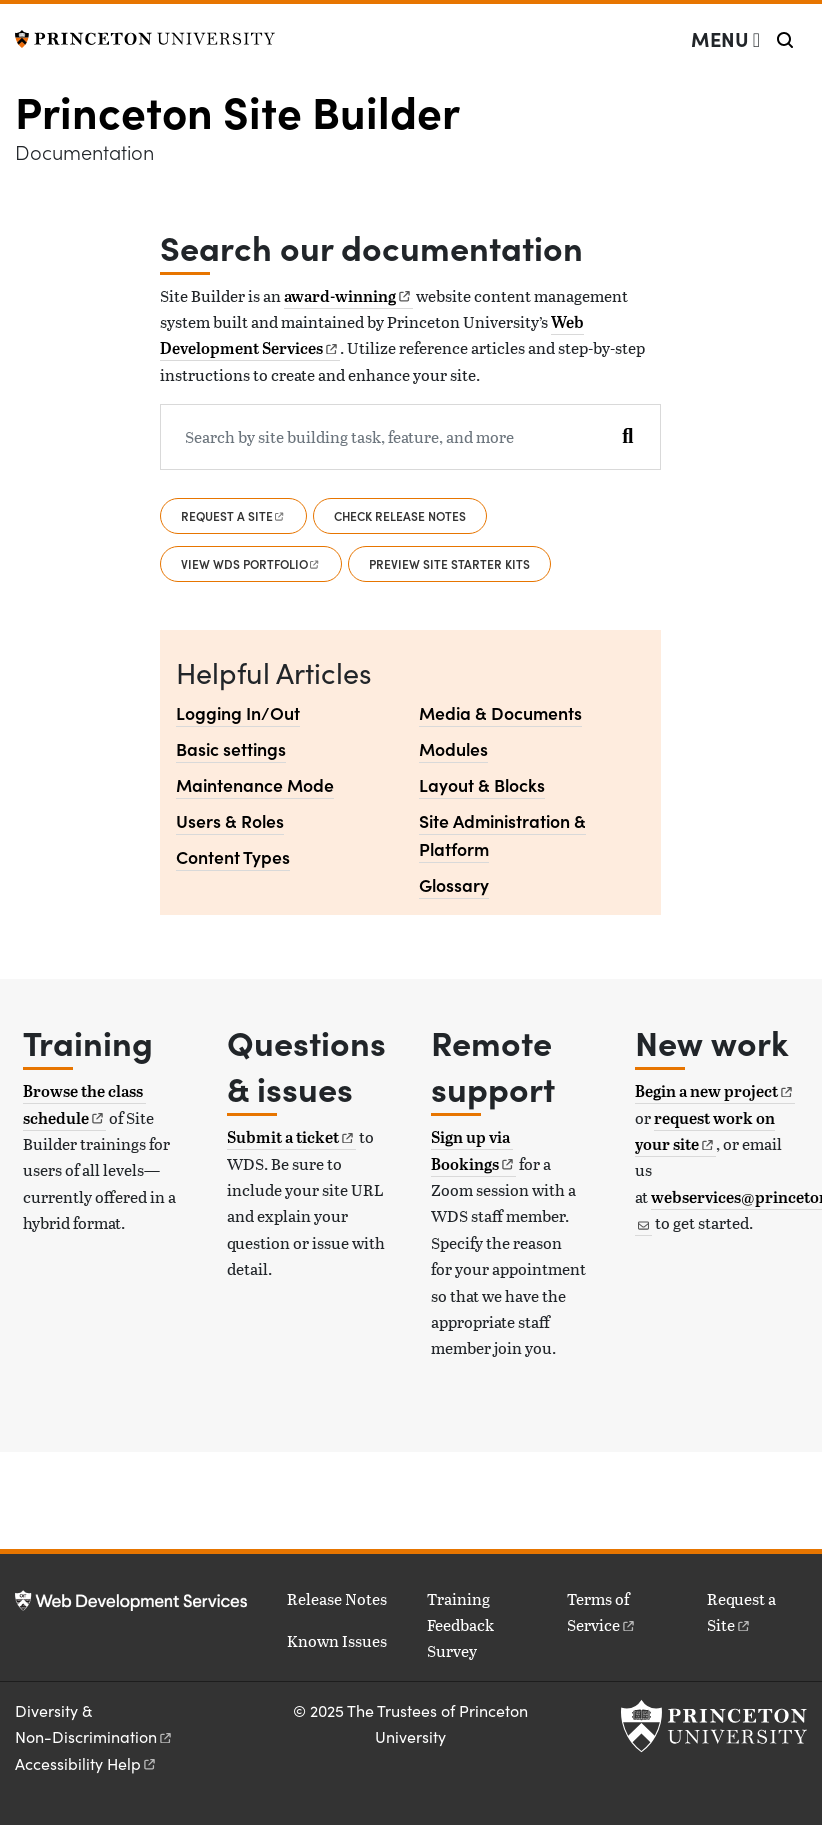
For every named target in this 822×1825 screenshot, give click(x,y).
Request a (233, 515)
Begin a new (715, 1091)
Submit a (291, 1137)
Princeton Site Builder (237, 110)
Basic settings (231, 748)
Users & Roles (230, 820)
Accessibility (86, 1763)
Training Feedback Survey (460, 1625)
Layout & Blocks (482, 784)
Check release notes (400, 515)
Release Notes (337, 1598)
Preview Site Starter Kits (449, 563)
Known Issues (337, 1640)
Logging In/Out (238, 712)
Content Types (233, 856)
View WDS (251, 563)
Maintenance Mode (255, 784)
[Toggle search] (785, 40)
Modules (453, 748)
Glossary (454, 884)
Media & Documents (500, 712)
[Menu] (725, 39)
